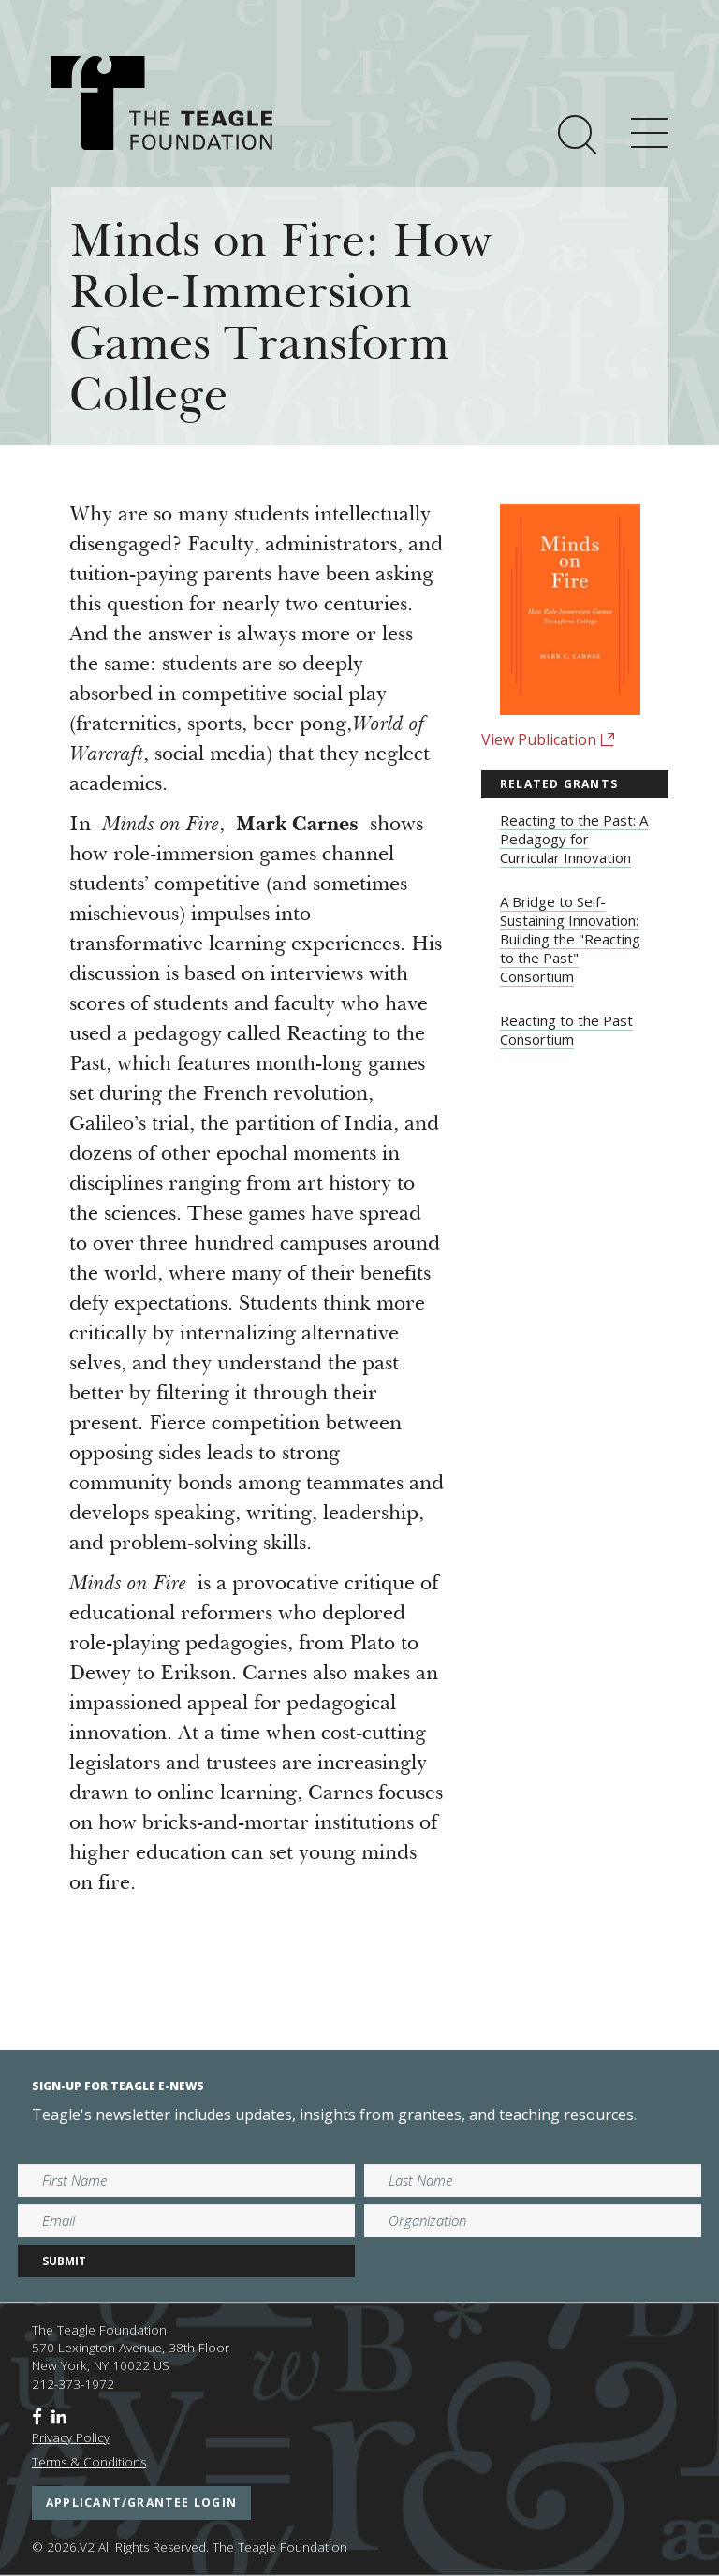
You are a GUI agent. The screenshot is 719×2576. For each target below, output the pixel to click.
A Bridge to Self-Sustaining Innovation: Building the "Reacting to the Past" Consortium (570, 939)
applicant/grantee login (141, 2502)
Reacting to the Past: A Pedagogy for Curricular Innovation (574, 839)
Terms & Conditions (89, 2461)
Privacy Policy (71, 2437)
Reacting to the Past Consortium (566, 1029)
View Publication (548, 739)
